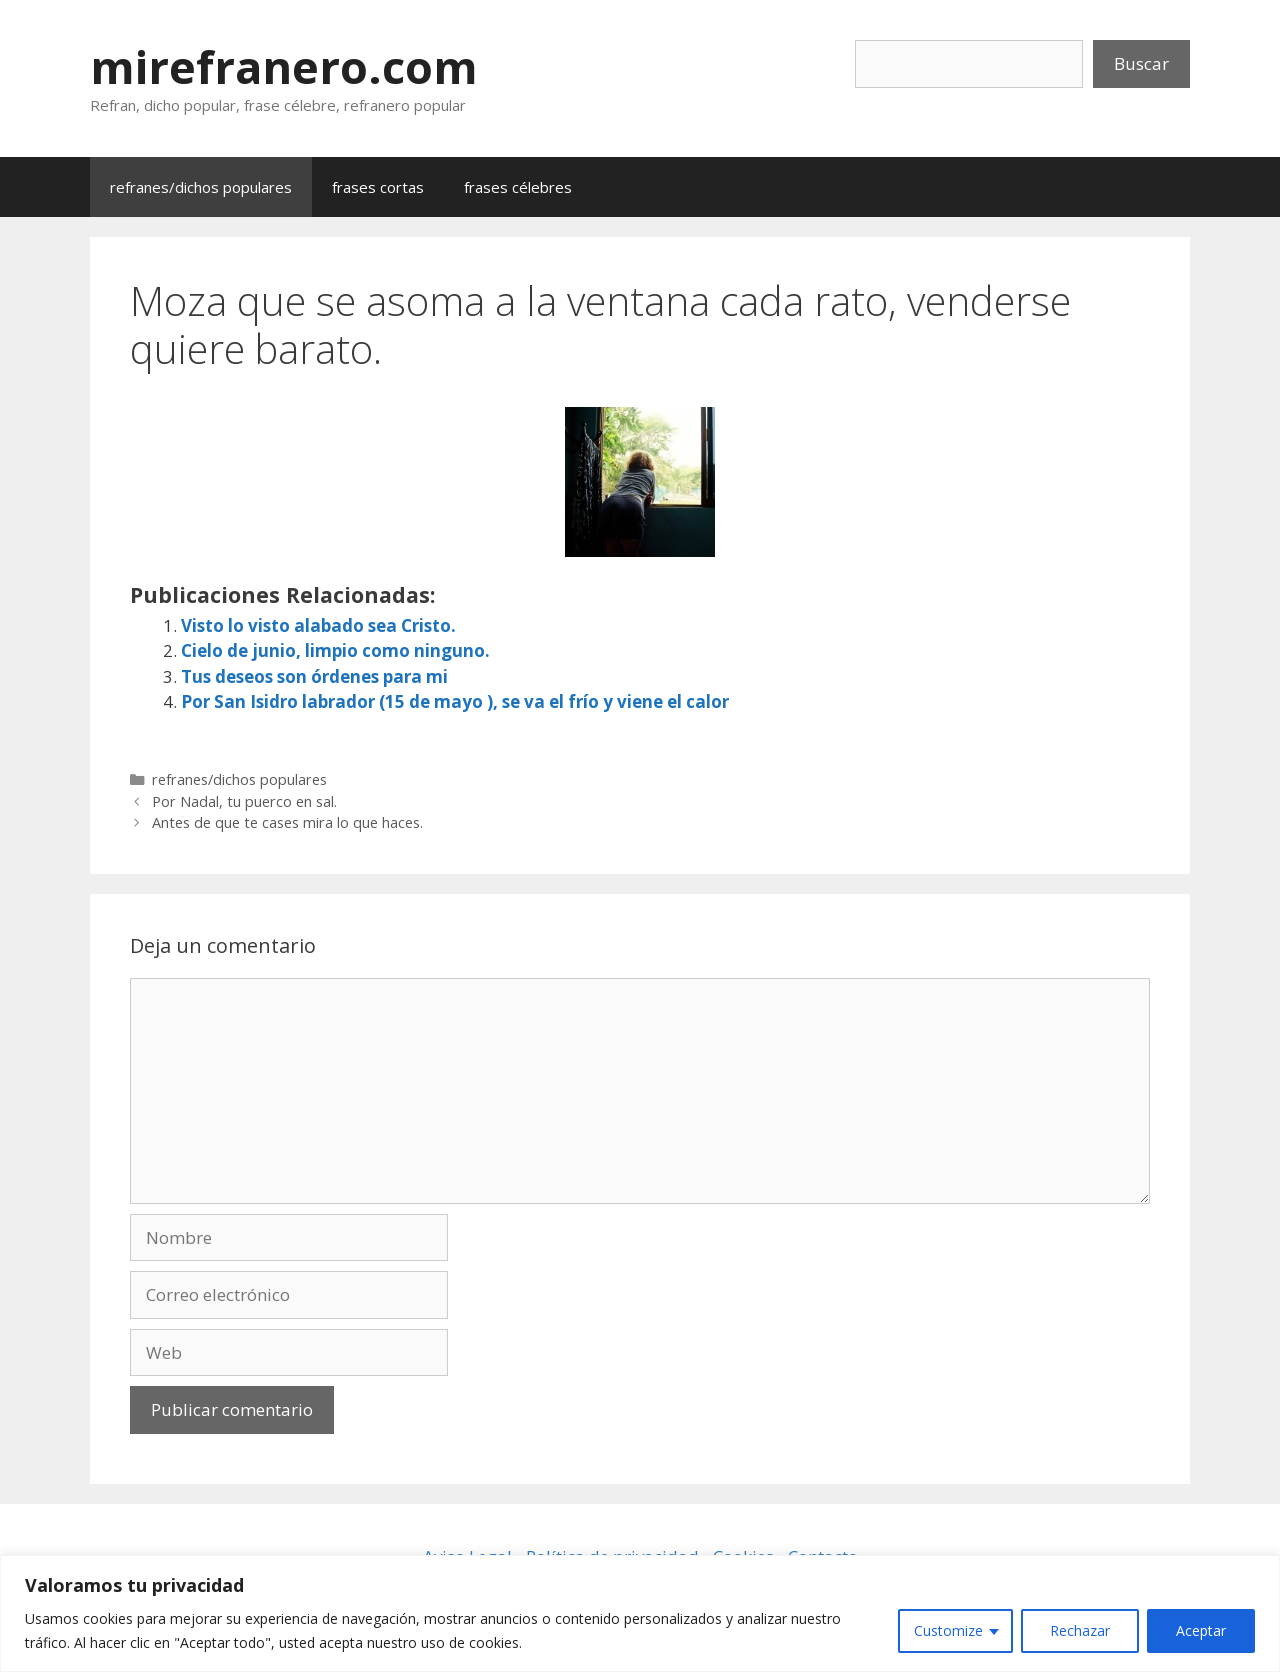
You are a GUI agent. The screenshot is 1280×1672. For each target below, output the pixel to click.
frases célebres (518, 187)
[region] (640, 1613)
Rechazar (1080, 1630)
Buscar (1141, 63)
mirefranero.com (284, 66)
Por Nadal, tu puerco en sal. (244, 801)
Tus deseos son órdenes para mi (314, 676)
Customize (948, 1630)
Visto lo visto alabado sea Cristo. (318, 625)
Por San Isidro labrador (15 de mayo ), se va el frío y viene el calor (455, 701)
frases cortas (378, 187)
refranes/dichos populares (201, 187)
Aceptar (1201, 1630)
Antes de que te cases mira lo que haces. (287, 822)
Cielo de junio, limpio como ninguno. (335, 650)
